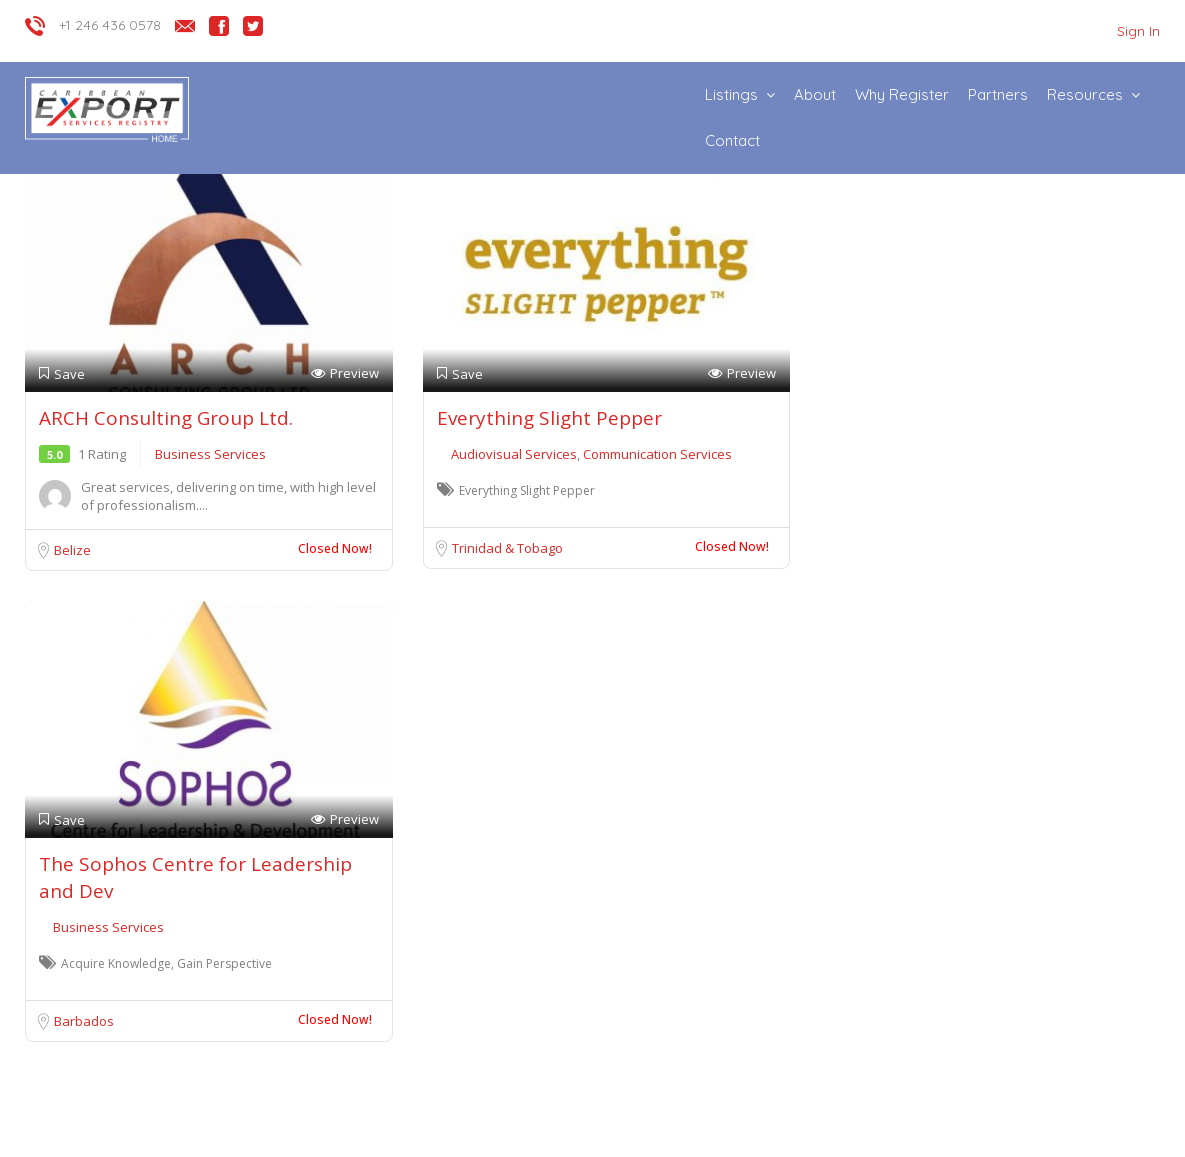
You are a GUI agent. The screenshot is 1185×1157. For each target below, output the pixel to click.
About (815, 94)
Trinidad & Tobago (507, 548)
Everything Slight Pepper (549, 418)
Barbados (84, 1021)
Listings (731, 94)
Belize (72, 550)
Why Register (902, 94)
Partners (998, 94)
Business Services (210, 454)
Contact (732, 140)
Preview (345, 373)
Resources (1085, 94)
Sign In (1138, 31)
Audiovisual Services (515, 454)
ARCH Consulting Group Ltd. (166, 418)
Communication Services (657, 454)
